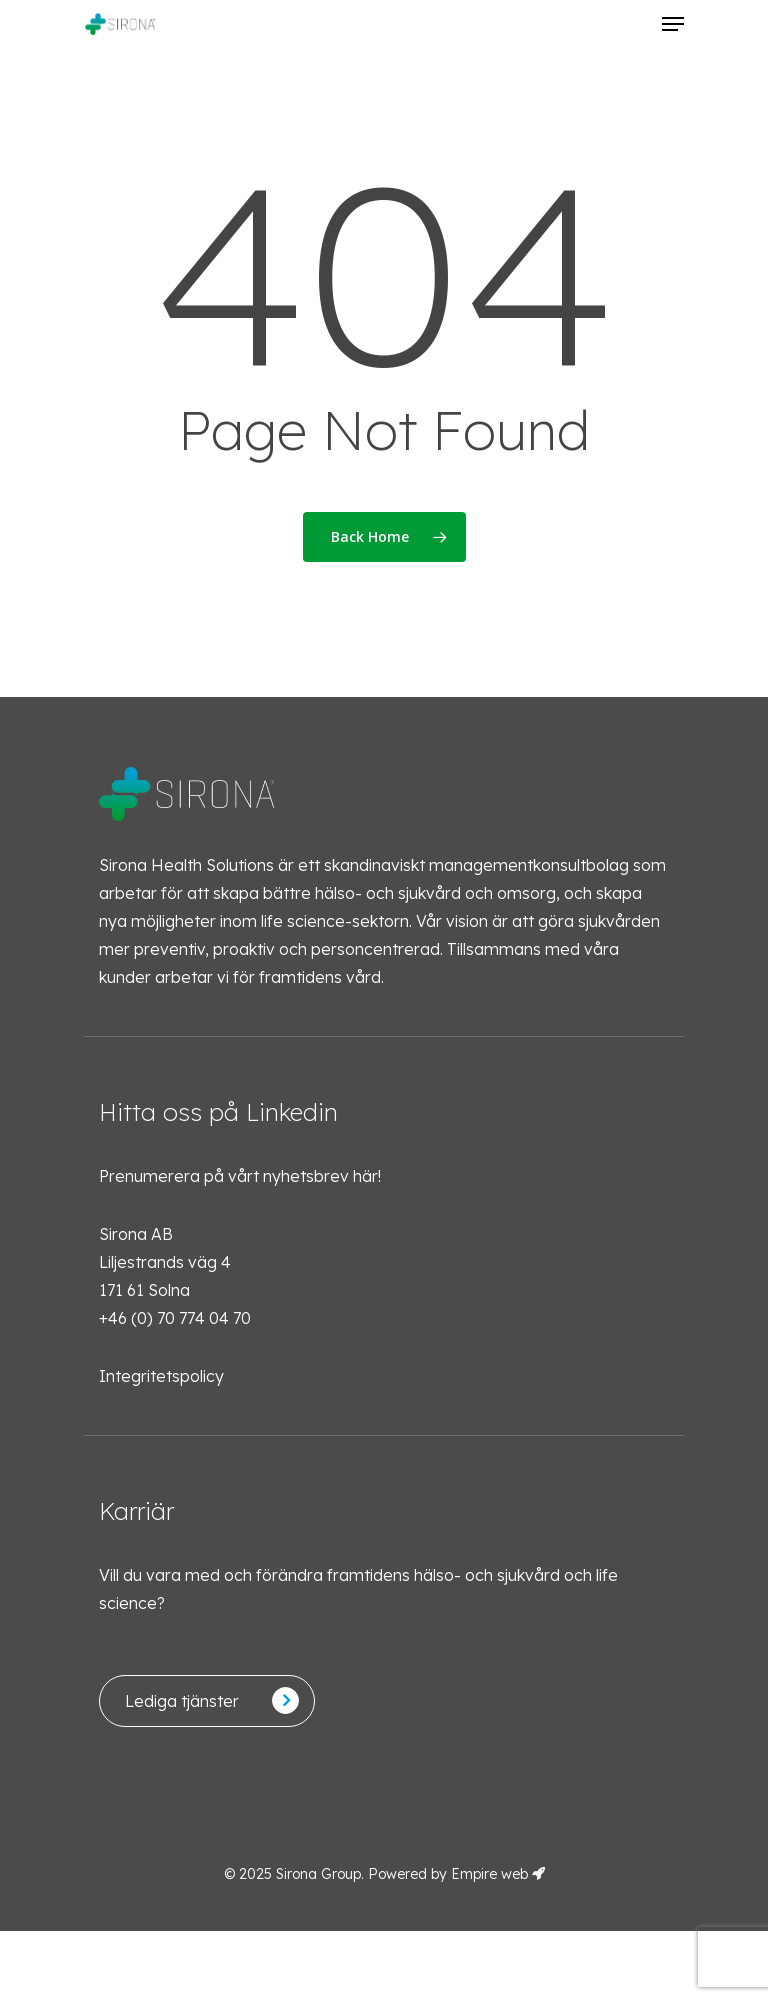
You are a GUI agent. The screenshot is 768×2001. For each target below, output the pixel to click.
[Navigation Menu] (673, 24)
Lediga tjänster (182, 1701)
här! (367, 1176)
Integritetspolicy (161, 1376)
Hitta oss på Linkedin (218, 1112)
